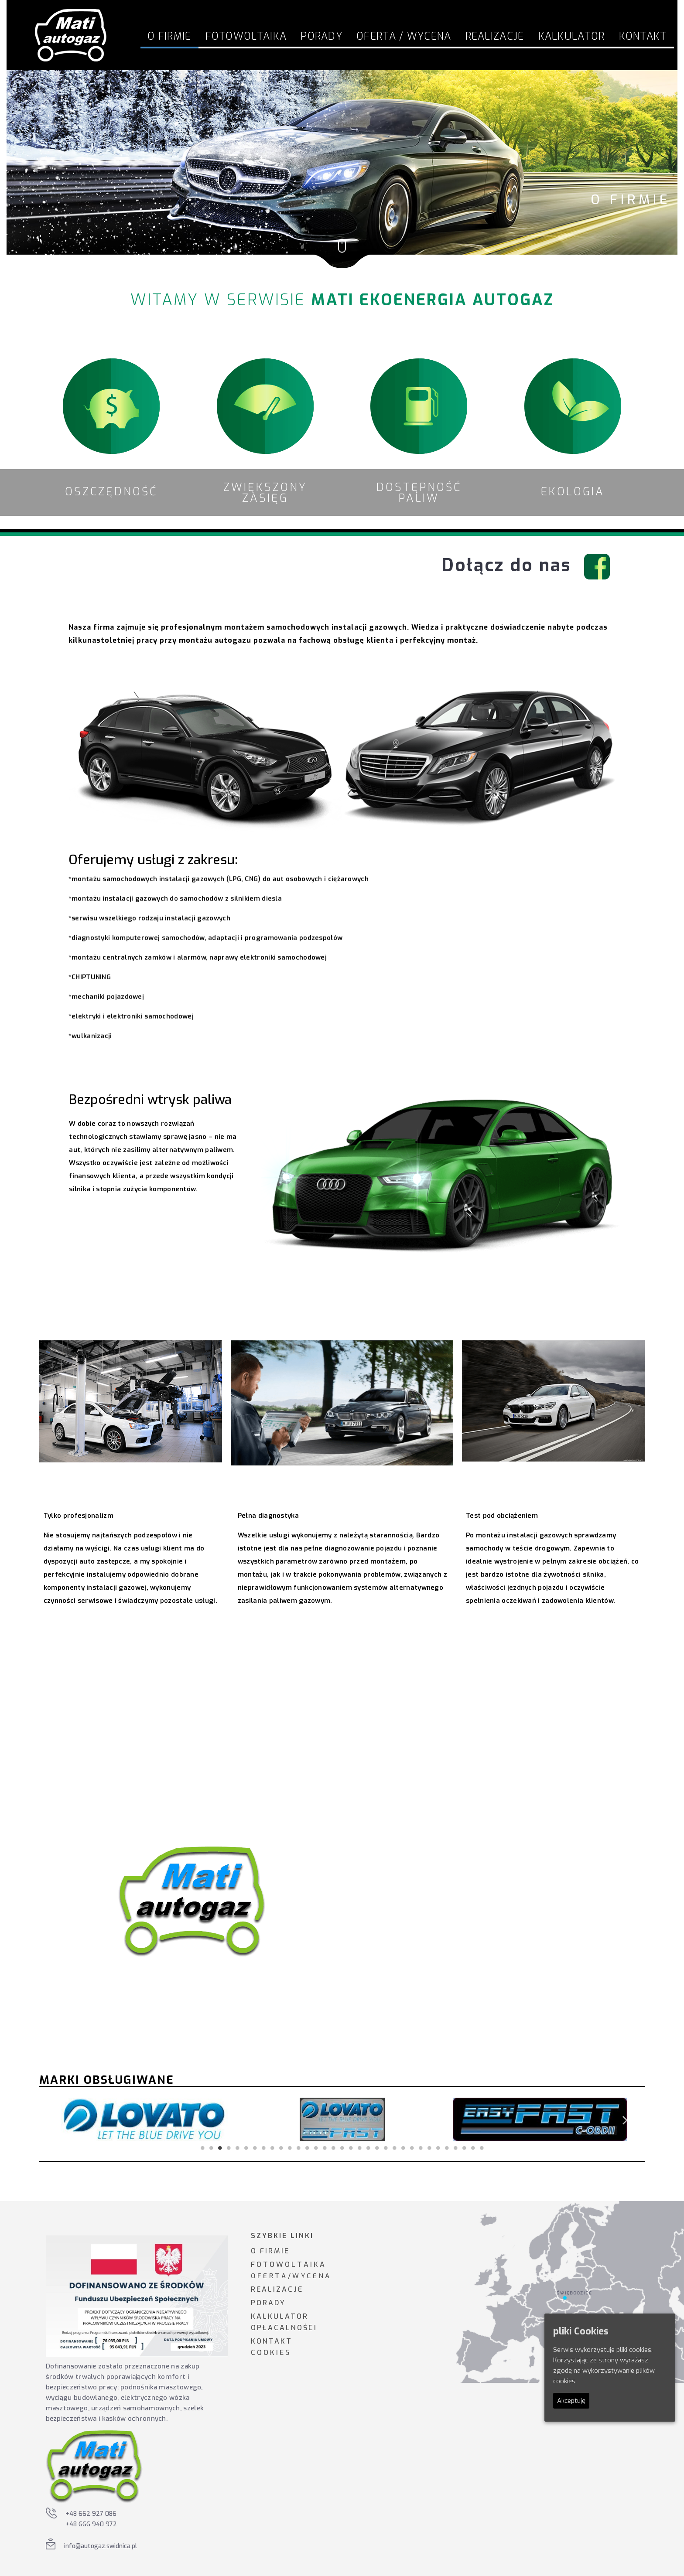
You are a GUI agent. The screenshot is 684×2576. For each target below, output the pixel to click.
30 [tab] (455, 2147)
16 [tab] (333, 2147)
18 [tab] (350, 2147)
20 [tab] (368, 2147)
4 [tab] (228, 2147)
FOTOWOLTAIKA (246, 36)
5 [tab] (237, 2147)
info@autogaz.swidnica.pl (100, 2546)
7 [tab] (254, 2147)
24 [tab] (403, 2147)
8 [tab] (263, 2147)
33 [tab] (481, 2147)
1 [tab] (202, 2147)
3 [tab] (219, 2147)
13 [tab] (307, 2147)
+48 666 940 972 (91, 2524)
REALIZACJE (277, 2289)
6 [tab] (246, 2147)
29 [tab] (446, 2147)
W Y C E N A (310, 2276)
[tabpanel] (144, 2119)
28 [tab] (438, 2147)
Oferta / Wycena (403, 36)
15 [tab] (324, 2147)
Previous (59, 2119)
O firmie (169, 36)
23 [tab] (394, 2147)
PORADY (268, 2302)
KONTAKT (271, 2341)
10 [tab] (281, 2147)
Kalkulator (571, 36)
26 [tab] (420, 2147)
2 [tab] (211, 2147)
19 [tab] (359, 2147)
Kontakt (643, 36)
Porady (321, 36)
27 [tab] (429, 2147)
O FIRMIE (270, 2251)
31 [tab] (464, 2147)
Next (625, 2119)
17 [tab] (342, 2147)
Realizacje (494, 36)
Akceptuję (571, 2400)
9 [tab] (272, 2147)
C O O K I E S (270, 2352)
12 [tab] (298, 2147)
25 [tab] (411, 2147)
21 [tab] (377, 2147)
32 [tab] (473, 2147)
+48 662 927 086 (90, 2514)
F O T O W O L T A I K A (288, 2264)
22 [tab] (385, 2147)
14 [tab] (315, 2147)
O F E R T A (268, 2276)
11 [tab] (289, 2147)
